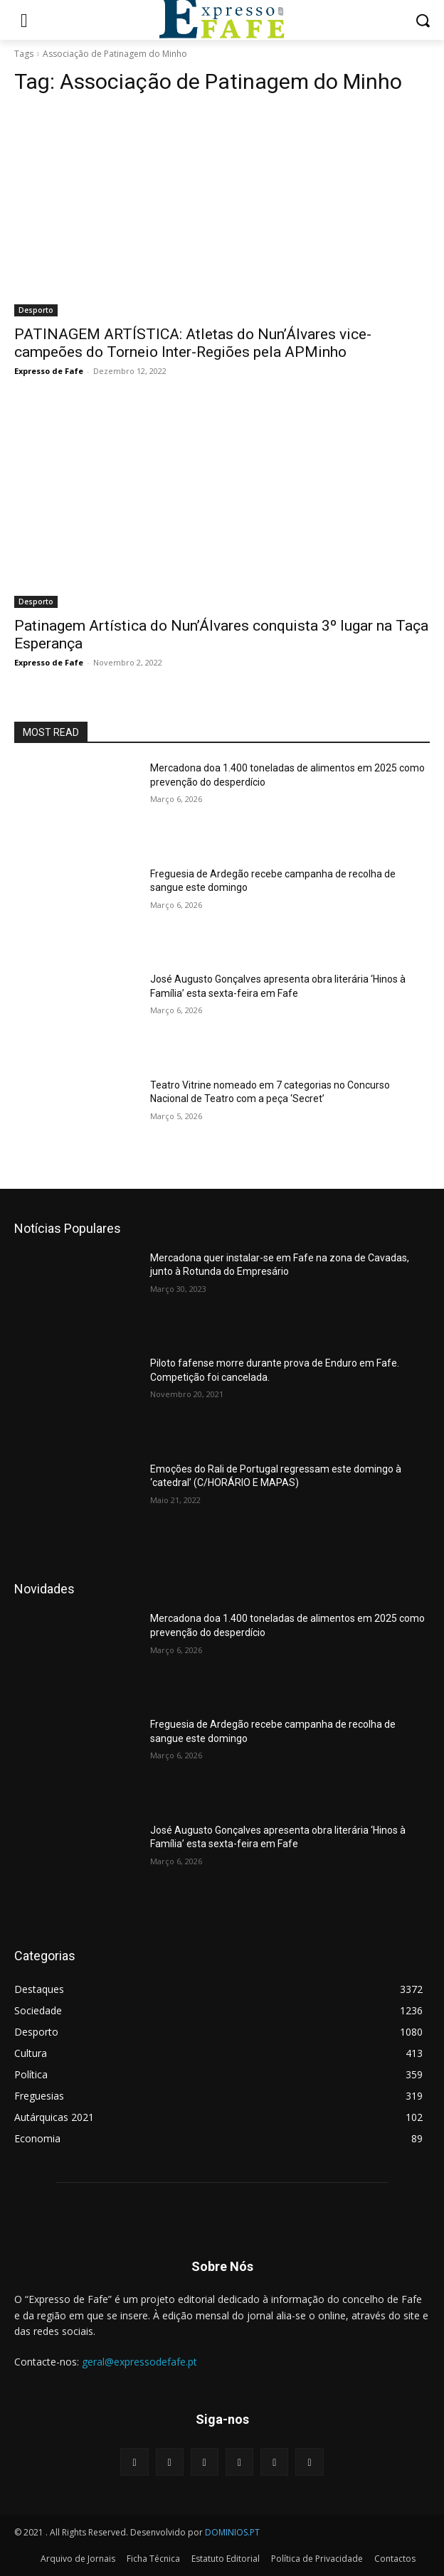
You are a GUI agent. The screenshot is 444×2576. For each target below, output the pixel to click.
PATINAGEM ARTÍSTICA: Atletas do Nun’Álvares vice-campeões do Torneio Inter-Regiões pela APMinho (192, 343)
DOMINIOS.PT (232, 2532)
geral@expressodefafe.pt (139, 2361)
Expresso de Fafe (48, 370)
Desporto (35, 310)
